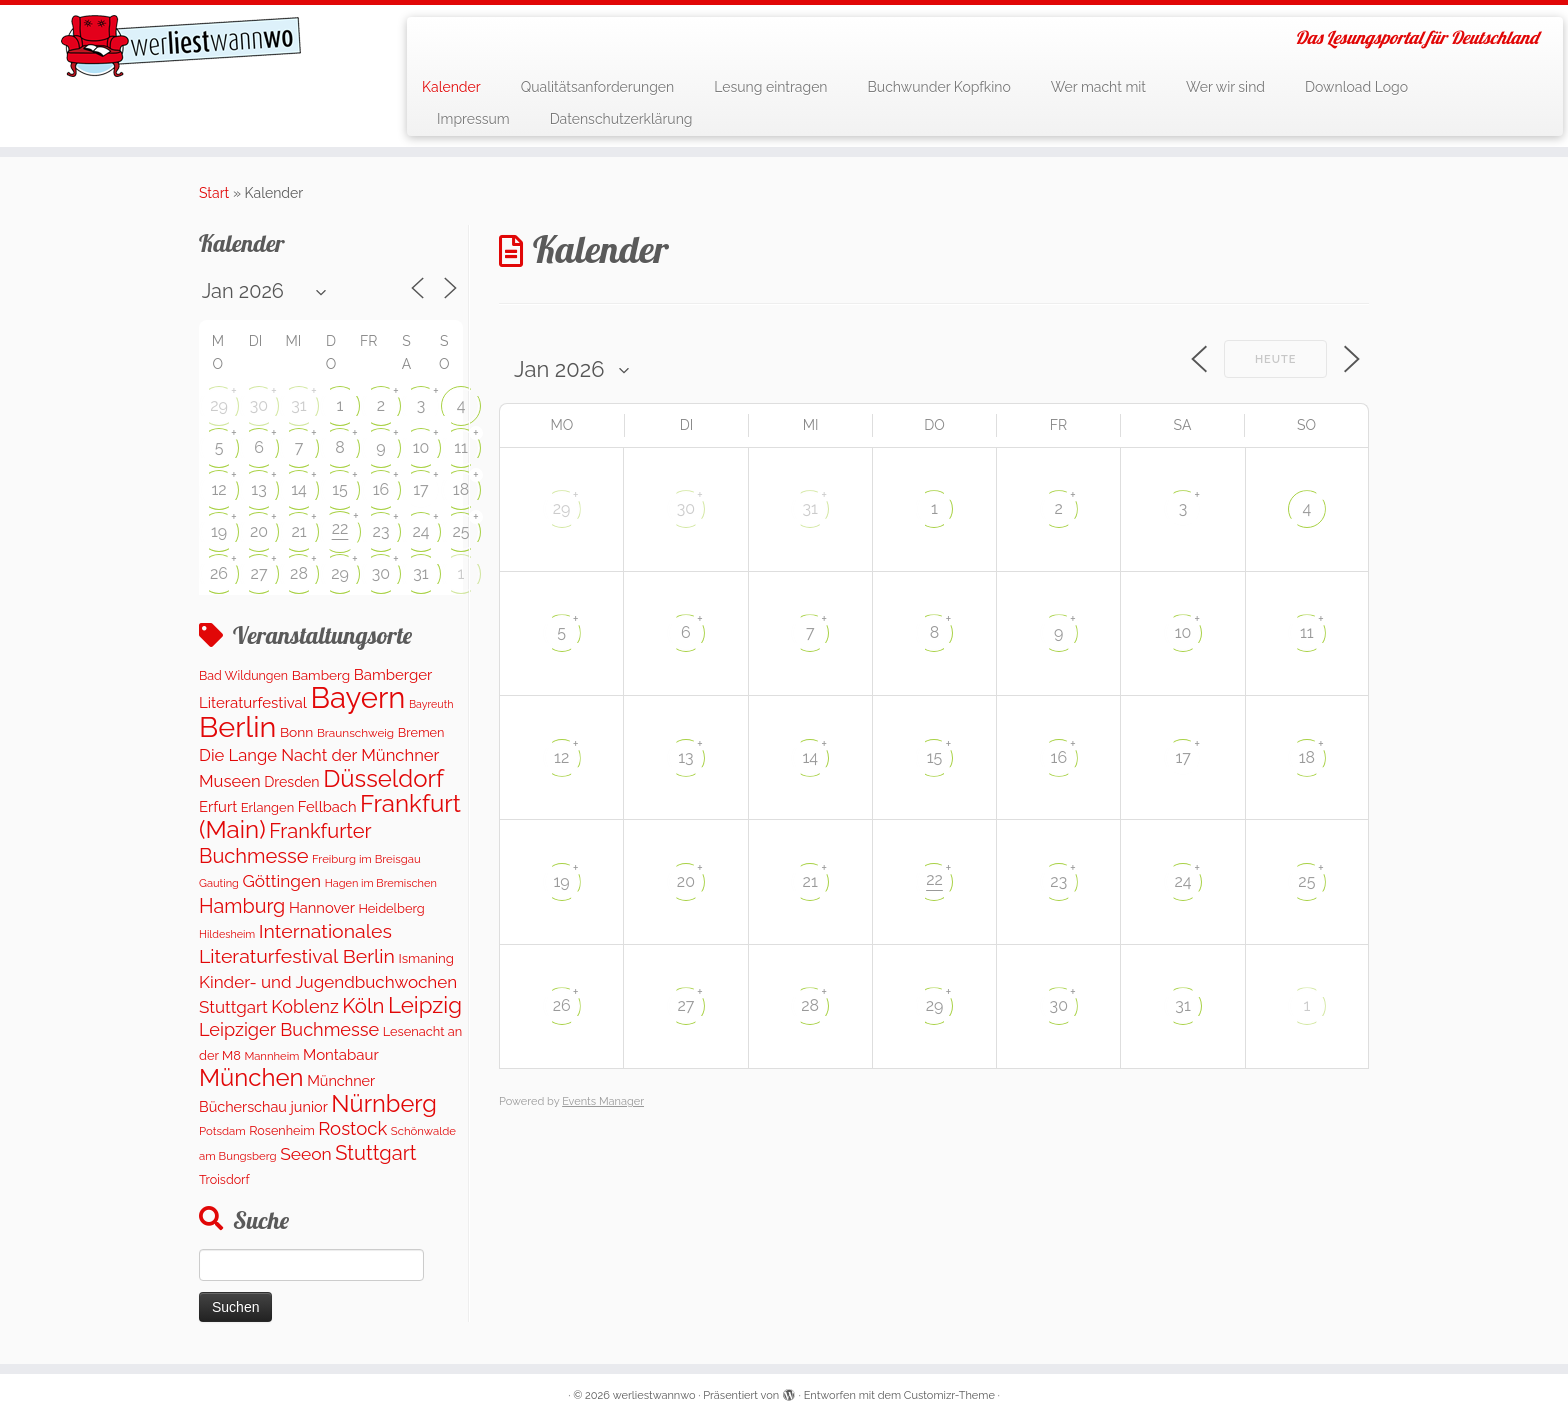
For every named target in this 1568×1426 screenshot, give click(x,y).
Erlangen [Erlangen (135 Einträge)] (267, 807)
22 (340, 528)
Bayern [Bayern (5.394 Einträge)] (357, 697)
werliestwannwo (654, 1395)
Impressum (473, 119)
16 (381, 489)
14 (299, 489)
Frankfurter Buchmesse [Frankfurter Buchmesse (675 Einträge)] (285, 843)
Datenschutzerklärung (621, 119)
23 (381, 531)
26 (219, 573)
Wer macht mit (1098, 87)
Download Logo (1356, 87)
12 (218, 489)
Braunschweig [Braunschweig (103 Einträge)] (355, 733)
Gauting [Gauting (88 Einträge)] (219, 883)
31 (298, 405)
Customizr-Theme (949, 1395)
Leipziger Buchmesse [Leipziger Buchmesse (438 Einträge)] (289, 1029)
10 (421, 447)
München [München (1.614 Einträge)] (251, 1077)
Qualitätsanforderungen (598, 87)
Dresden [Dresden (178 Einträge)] (291, 782)
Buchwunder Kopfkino (939, 87)
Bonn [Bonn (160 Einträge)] (296, 732)
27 (259, 573)
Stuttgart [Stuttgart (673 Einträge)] (375, 1153)
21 (298, 531)
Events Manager (603, 1101)
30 (259, 405)
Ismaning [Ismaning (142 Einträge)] (425, 958)
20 (259, 531)
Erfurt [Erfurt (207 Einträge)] (218, 806)
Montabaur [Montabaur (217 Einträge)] (341, 1055)
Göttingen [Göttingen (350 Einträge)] (282, 881)
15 (340, 489)
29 (219, 405)
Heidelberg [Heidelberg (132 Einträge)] (391, 908)
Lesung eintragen (770, 87)
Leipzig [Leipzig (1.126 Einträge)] (425, 1005)
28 (299, 573)
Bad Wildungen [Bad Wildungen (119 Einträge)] (243, 675)
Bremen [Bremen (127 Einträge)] (421, 732)
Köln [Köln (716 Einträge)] (363, 1006)
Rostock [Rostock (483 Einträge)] (352, 1128)
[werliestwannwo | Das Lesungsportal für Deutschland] (181, 46)
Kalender (451, 87)
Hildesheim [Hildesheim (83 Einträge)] (227, 934)
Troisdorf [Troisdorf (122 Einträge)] (224, 1179)
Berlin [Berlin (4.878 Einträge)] (237, 727)
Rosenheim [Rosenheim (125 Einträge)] (281, 1130)
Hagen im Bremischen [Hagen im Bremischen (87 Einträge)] (381, 883)
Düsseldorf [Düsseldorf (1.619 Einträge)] (383, 778)
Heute (1276, 359)
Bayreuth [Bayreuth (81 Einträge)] (431, 704)
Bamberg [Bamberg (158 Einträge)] (321, 675)
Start (214, 193)
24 (420, 531)
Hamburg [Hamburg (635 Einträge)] (242, 906)
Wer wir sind (1225, 87)
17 (420, 489)
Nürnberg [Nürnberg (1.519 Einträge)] (384, 1104)
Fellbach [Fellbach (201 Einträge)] (327, 806)
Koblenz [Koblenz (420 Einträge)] (304, 1006)
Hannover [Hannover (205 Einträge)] (322, 907)
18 (461, 489)
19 (219, 531)
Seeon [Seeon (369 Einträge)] (306, 1154)
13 (258, 489)
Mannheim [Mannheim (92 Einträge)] (271, 1056)
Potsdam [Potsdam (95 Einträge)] (222, 1131)
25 (460, 531)
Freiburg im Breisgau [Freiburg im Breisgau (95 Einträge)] (366, 859)
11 (461, 447)
